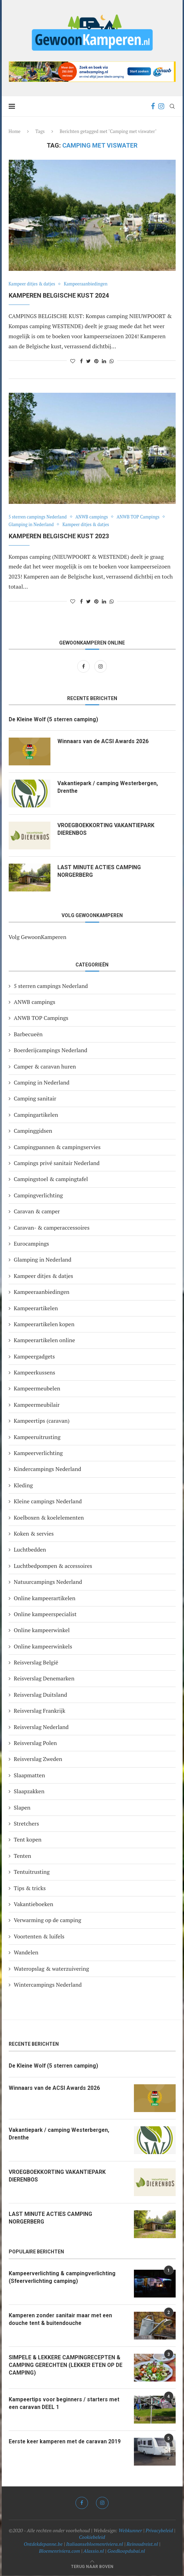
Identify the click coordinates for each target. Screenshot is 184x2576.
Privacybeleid (159, 2530)
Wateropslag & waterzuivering (51, 1968)
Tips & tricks (30, 1888)
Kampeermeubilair (37, 1405)
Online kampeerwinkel (42, 1630)
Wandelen (26, 1952)
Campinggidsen (33, 1131)
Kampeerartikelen (36, 1308)
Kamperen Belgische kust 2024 (59, 295)
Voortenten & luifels (39, 1936)
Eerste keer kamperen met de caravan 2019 (67, 2441)
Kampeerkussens (34, 1372)
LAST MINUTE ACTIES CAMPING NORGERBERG (99, 871)
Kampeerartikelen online (44, 1340)
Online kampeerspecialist (45, 1614)
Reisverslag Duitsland (40, 1694)
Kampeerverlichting (38, 1453)
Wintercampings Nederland (48, 1984)
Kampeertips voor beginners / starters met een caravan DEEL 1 (66, 2403)
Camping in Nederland (42, 1082)
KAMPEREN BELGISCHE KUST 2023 (59, 536)
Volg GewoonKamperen (37, 937)
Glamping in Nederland (32, 524)
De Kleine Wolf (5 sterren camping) (55, 719)
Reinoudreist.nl (142, 2544)
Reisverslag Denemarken (44, 1678)
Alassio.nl (93, 2551)
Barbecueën (28, 1034)
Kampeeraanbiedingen (88, 284)
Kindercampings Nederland (47, 1469)
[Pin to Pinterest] (96, 361)
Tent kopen (28, 1840)
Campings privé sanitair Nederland (57, 1163)
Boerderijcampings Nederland (50, 1050)
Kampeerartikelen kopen (44, 1324)
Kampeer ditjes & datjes (33, 284)
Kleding (23, 1485)
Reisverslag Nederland (41, 1727)
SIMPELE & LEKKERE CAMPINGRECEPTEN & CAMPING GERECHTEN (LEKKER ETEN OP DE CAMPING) (66, 2365)
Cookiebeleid (92, 2537)
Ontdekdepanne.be (43, 2544)
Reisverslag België (36, 1662)
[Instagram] (161, 106)
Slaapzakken (29, 1791)
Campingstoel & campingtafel (51, 1179)
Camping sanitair (35, 1099)
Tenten (22, 1856)
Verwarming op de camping (47, 1920)
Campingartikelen (36, 1115)
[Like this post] (72, 361)
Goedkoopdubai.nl (126, 2551)
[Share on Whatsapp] (112, 361)
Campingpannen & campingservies (57, 1147)
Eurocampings (31, 1243)
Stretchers (26, 1823)
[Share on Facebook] (81, 361)
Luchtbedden (30, 1550)
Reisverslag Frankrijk (39, 1711)
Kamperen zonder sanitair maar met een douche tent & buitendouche (62, 2319)
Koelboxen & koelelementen (49, 1517)
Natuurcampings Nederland (48, 1582)
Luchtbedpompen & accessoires (53, 1566)
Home (15, 131)
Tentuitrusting (32, 1872)
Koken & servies (34, 1533)
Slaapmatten (29, 1775)
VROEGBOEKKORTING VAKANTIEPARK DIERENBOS (106, 829)
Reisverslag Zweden (38, 1759)
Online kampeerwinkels (43, 1646)
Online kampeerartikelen (44, 1598)
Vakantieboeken (34, 1904)
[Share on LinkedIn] (104, 361)
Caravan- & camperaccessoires (52, 1227)
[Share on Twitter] (88, 361)
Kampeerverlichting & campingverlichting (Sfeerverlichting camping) (63, 2277)
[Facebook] (153, 106)
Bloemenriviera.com (59, 2551)
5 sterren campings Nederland (39, 517)
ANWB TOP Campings (142, 517)
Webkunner (130, 2530)
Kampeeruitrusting (37, 1437)
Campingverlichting (38, 1195)
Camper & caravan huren (45, 1066)
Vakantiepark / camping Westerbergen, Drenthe (109, 787)
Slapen (22, 1807)
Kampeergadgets (34, 1356)
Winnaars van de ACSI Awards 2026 (103, 741)
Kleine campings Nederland (48, 1501)
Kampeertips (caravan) (42, 1421)
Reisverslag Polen (35, 1743)
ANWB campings (94, 517)
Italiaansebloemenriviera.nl (94, 2544)
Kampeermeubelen (37, 1389)
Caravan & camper (37, 1211)
